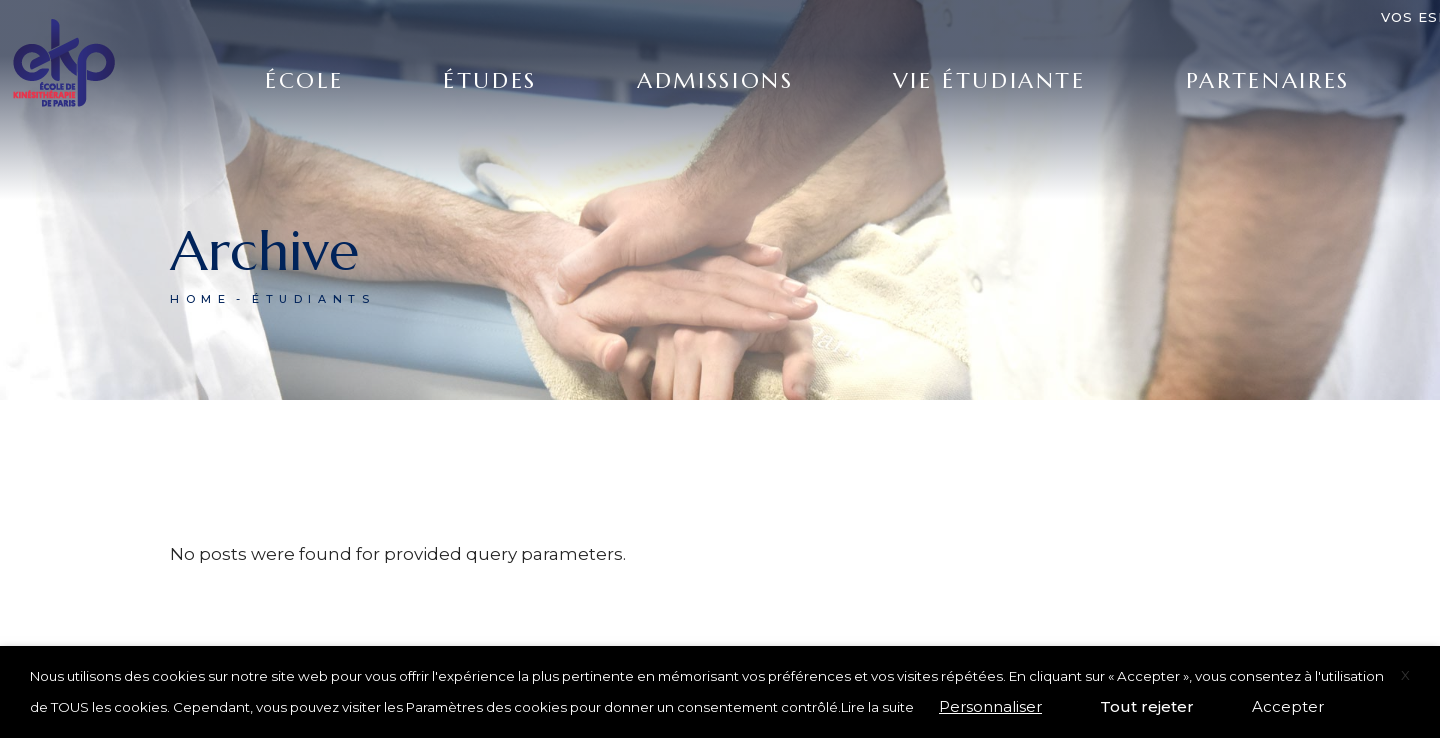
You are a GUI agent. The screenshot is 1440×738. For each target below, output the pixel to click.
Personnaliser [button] (990, 706)
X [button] (1405, 675)
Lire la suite (877, 707)
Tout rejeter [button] (1147, 706)
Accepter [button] (1288, 706)
